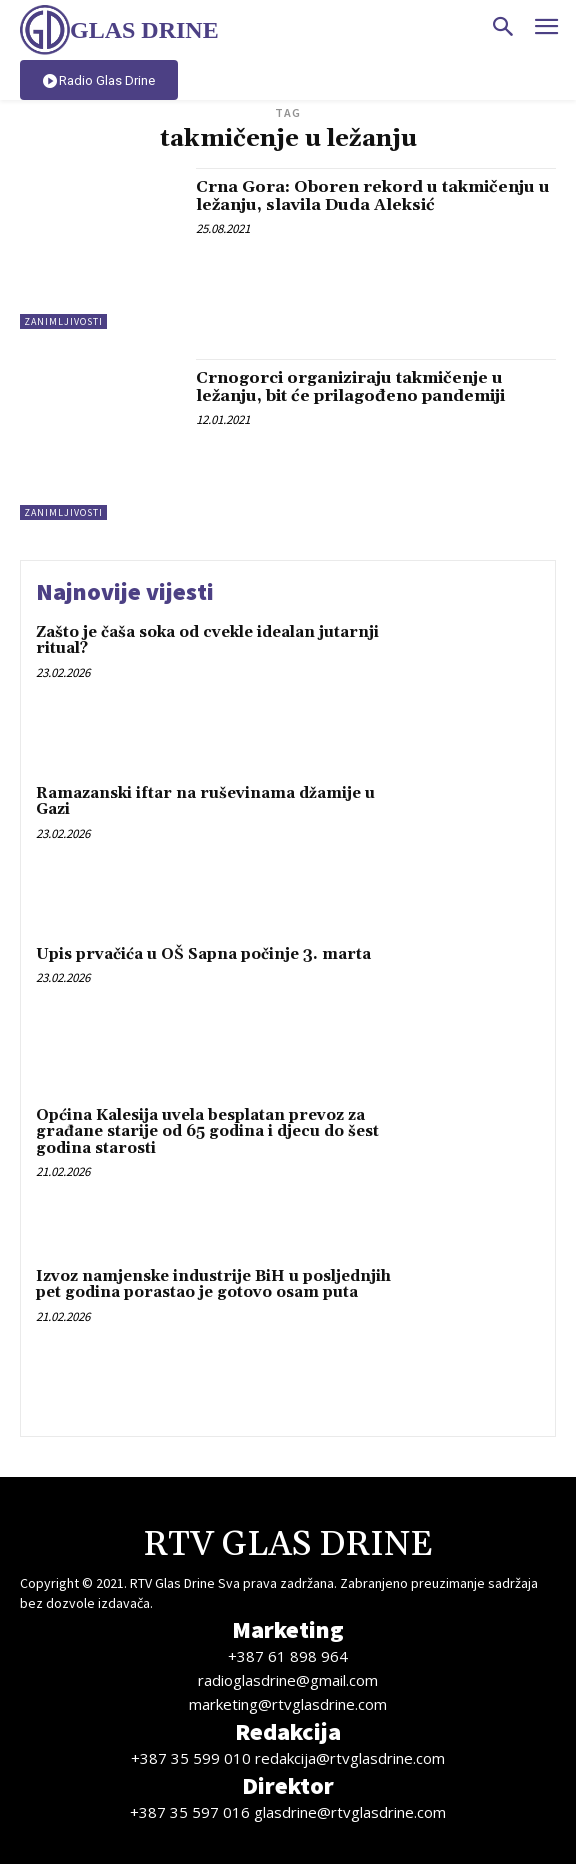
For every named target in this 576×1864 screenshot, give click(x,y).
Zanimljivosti (63, 321)
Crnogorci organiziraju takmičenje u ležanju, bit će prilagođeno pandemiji (350, 387)
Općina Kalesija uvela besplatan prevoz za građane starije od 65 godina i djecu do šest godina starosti (207, 1132)
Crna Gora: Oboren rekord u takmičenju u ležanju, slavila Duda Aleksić (373, 196)
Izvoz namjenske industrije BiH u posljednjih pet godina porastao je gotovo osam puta (213, 1285)
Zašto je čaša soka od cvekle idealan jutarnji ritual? (207, 641)
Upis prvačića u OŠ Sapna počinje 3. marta (203, 954)
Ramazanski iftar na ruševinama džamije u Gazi (205, 802)
